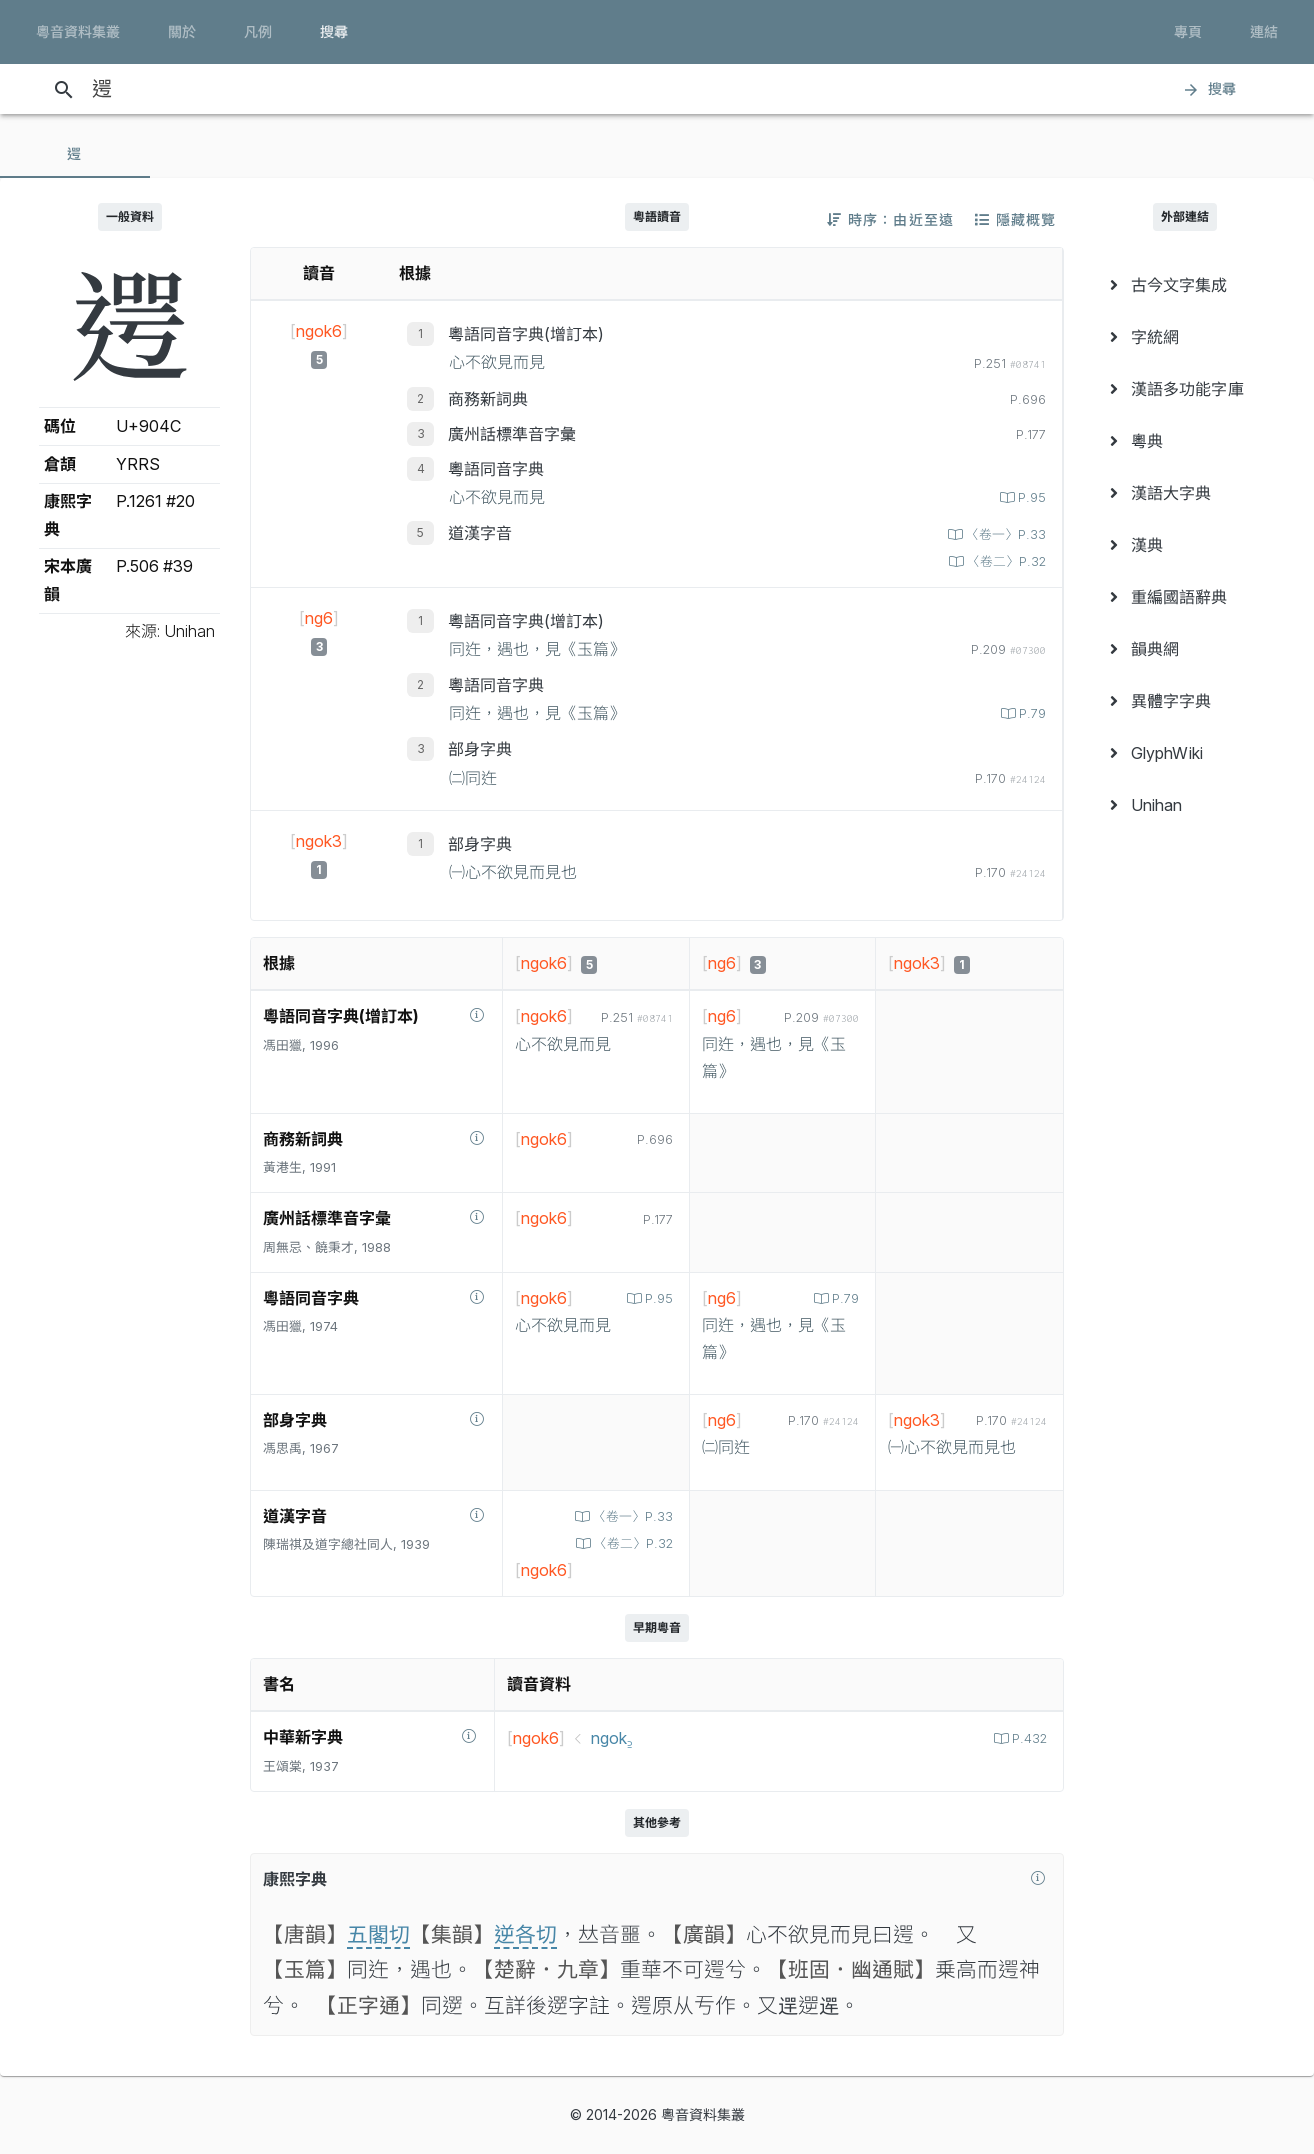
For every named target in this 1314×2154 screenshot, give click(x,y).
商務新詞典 (488, 399)
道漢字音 (480, 533)
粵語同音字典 (496, 469)
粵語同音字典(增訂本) (526, 334)
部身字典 (480, 749)
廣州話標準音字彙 (512, 434)
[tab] (75, 154)
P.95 (1030, 497)
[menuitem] (1184, 285)
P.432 (1027, 1738)
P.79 (1030, 713)
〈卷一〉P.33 (1004, 534)
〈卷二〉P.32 (1004, 561)
